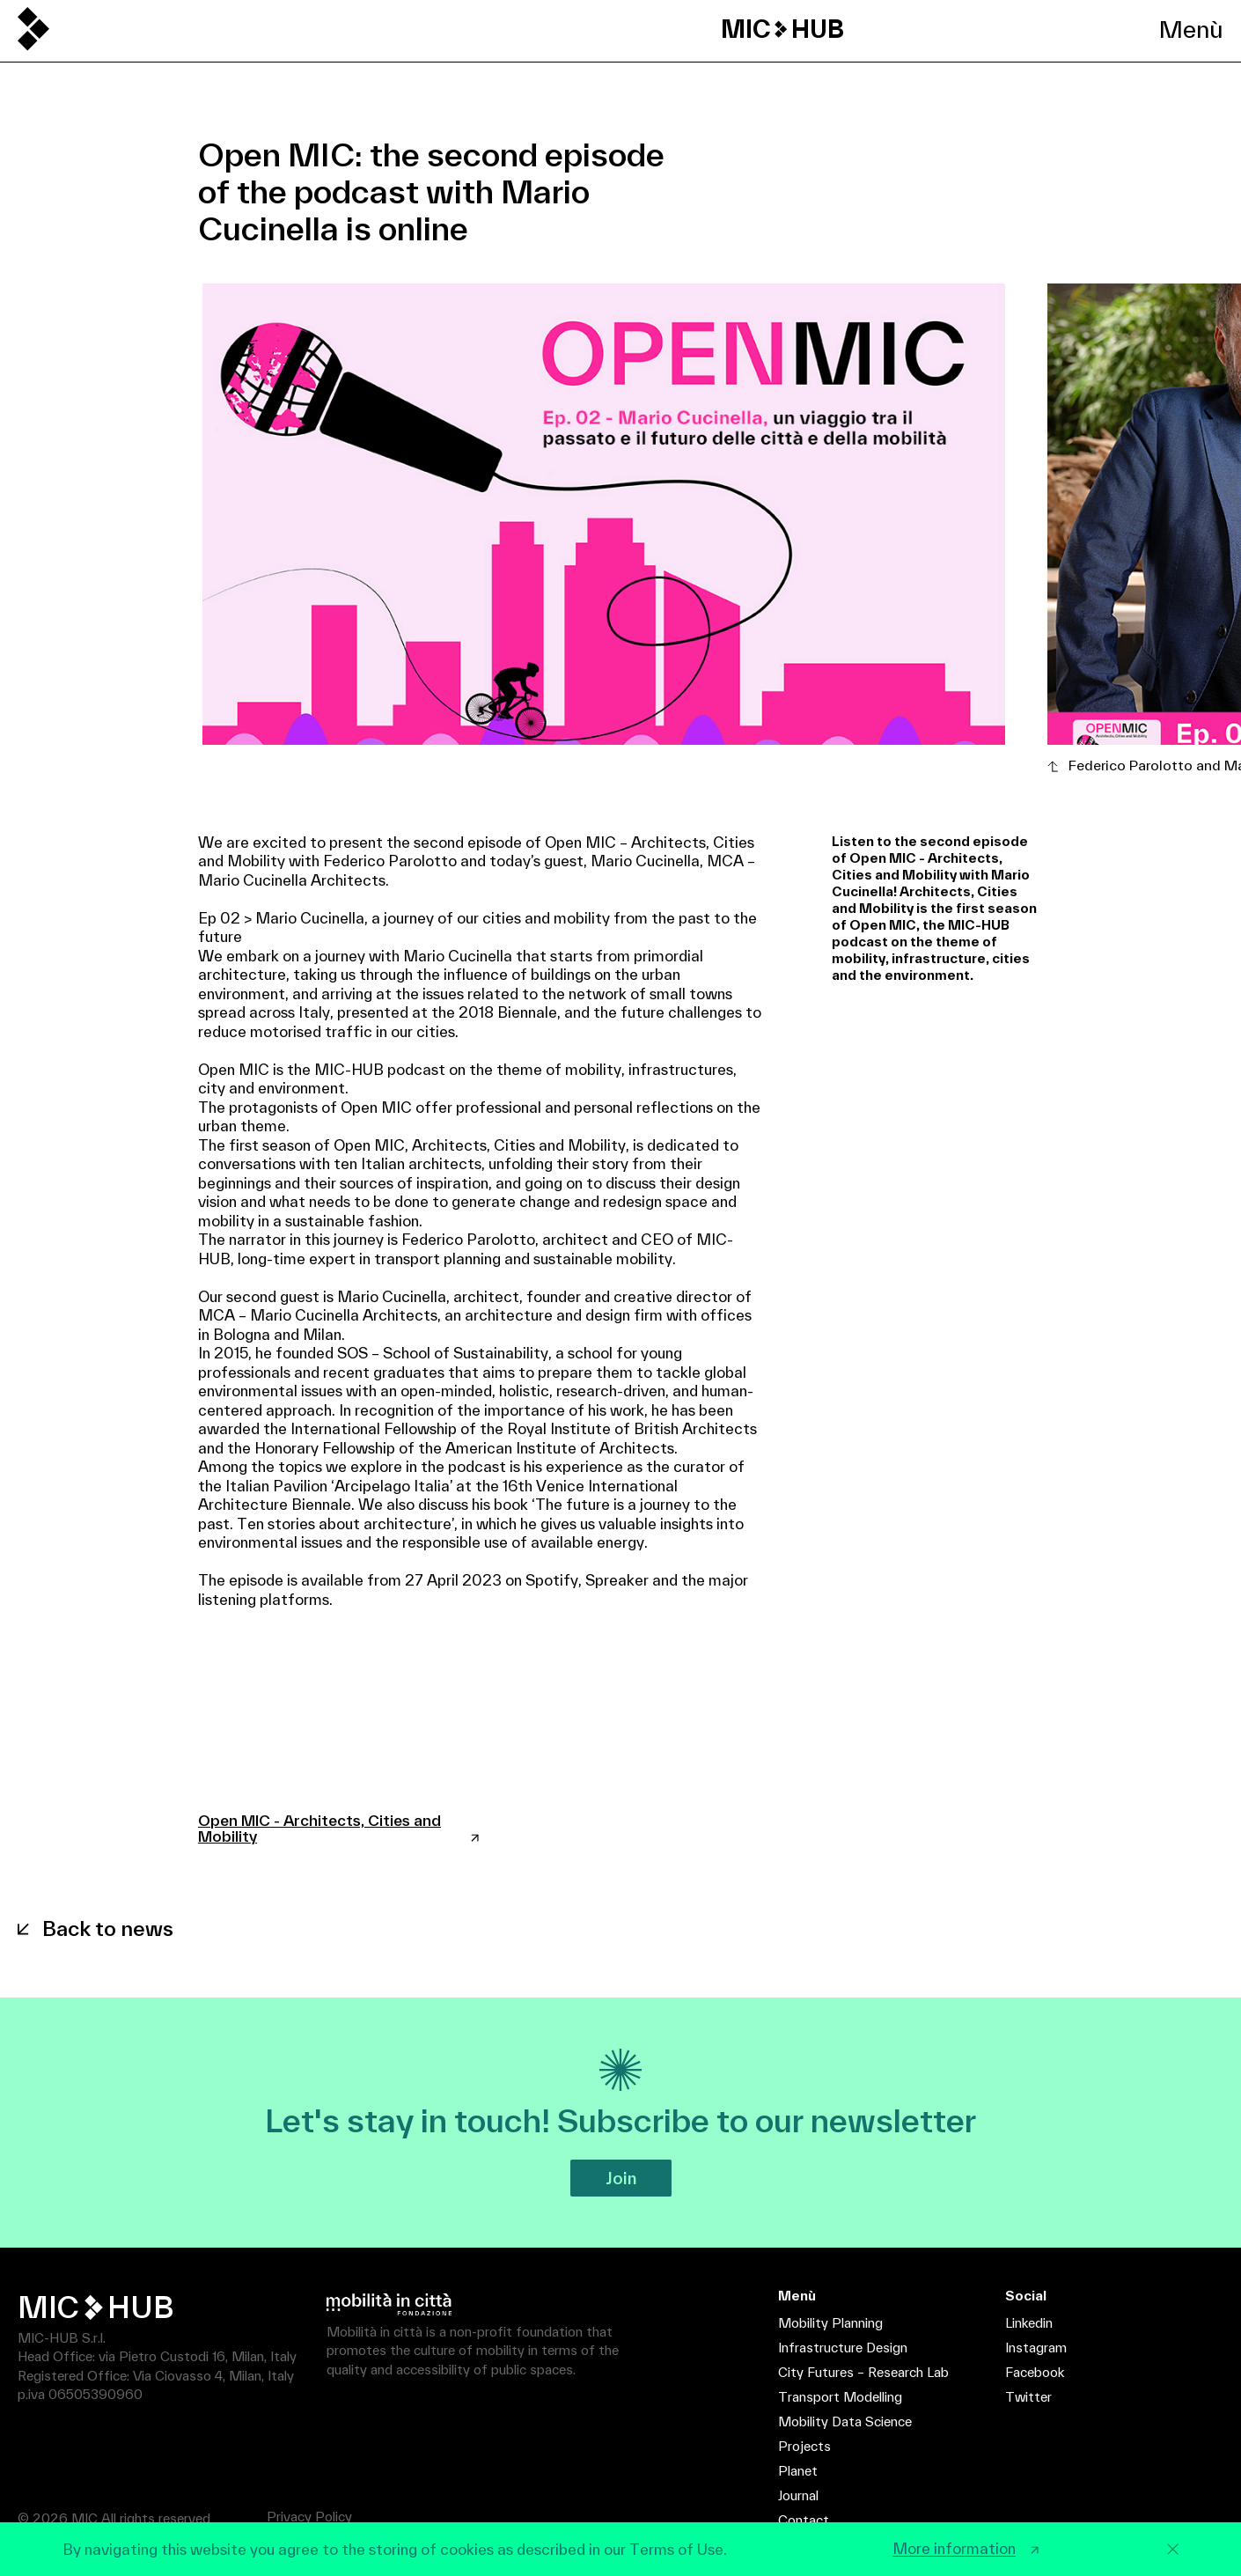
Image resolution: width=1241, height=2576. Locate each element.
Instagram (1036, 2347)
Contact (803, 2520)
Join (621, 2178)
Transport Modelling (840, 2396)
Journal (798, 2495)
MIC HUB (782, 29)
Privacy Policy (309, 2516)
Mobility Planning (830, 2322)
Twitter (1028, 2396)
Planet (798, 2470)
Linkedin (1029, 2322)
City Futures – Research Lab (863, 2372)
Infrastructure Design (842, 2347)
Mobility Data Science (845, 2421)
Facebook (1034, 2372)
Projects (804, 2446)
